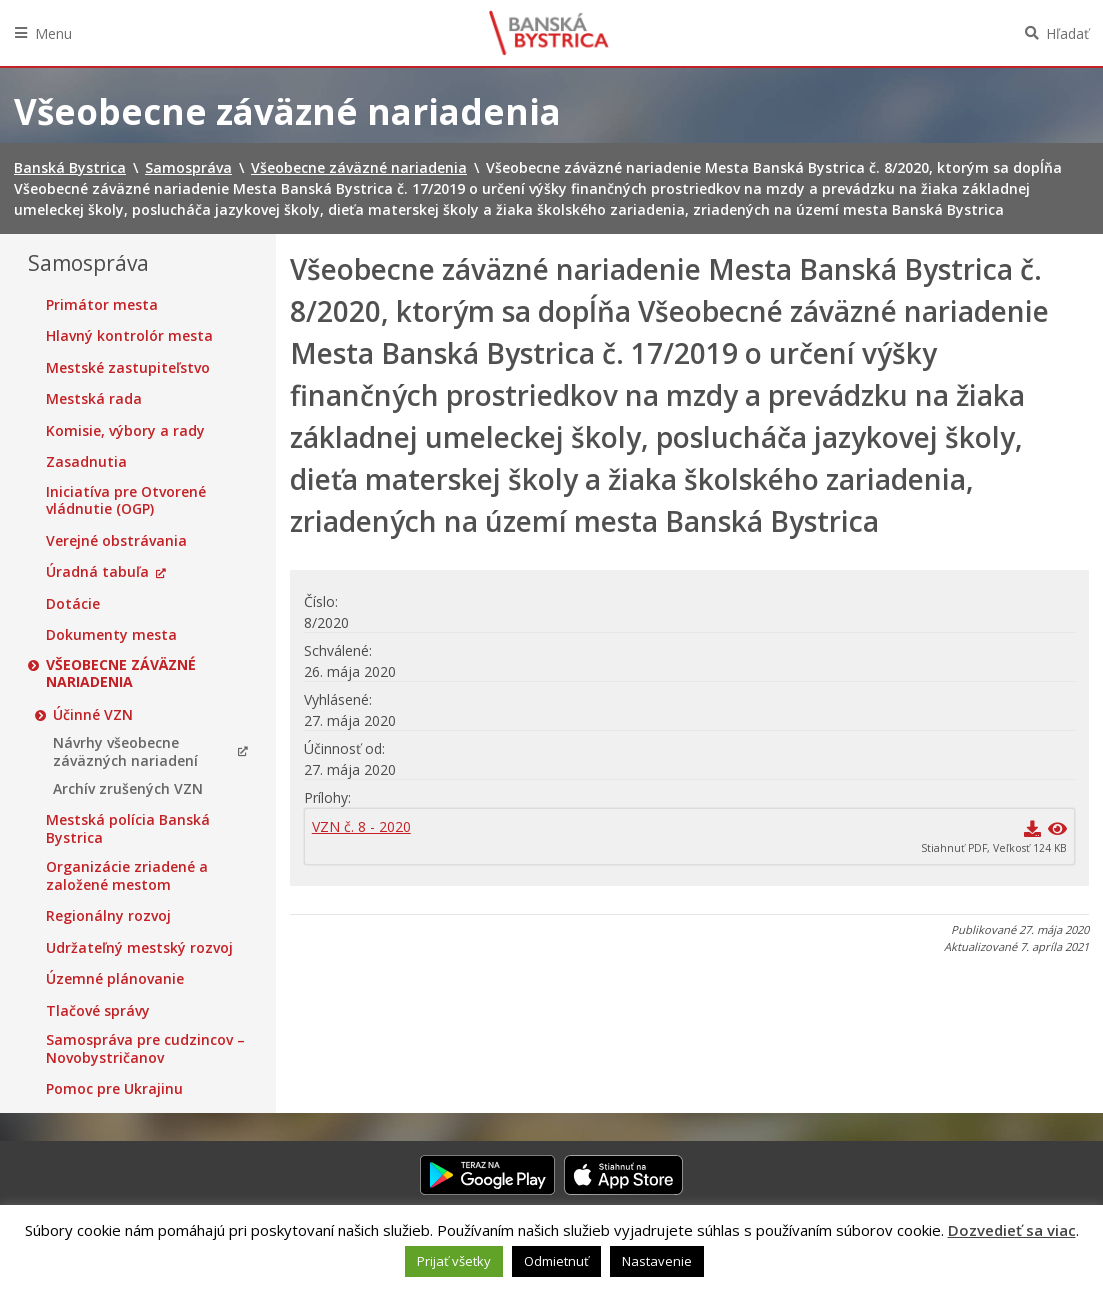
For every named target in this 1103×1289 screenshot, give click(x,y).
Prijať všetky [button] (454, 1261)
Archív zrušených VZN (128, 789)
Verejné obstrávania (116, 541)
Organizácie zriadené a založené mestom (127, 875)
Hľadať (1067, 33)
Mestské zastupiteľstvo (128, 368)
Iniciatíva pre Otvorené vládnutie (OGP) (126, 500)
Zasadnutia (86, 462)
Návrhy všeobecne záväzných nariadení (125, 751)
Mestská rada (94, 399)
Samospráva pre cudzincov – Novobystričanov (145, 1048)
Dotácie (73, 604)
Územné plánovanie (115, 979)
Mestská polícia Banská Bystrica (128, 828)
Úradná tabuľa (97, 572)
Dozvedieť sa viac (1012, 1230)
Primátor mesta (102, 305)
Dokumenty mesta (111, 635)
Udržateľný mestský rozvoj (139, 948)
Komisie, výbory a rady (125, 431)
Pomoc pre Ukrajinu (114, 1089)
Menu (53, 33)
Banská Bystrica (549, 33)
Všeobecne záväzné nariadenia (121, 673)
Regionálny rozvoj (108, 916)
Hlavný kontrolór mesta (129, 336)
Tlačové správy (98, 1011)
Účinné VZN (93, 715)
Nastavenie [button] (657, 1261)
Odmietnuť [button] (556, 1261)
